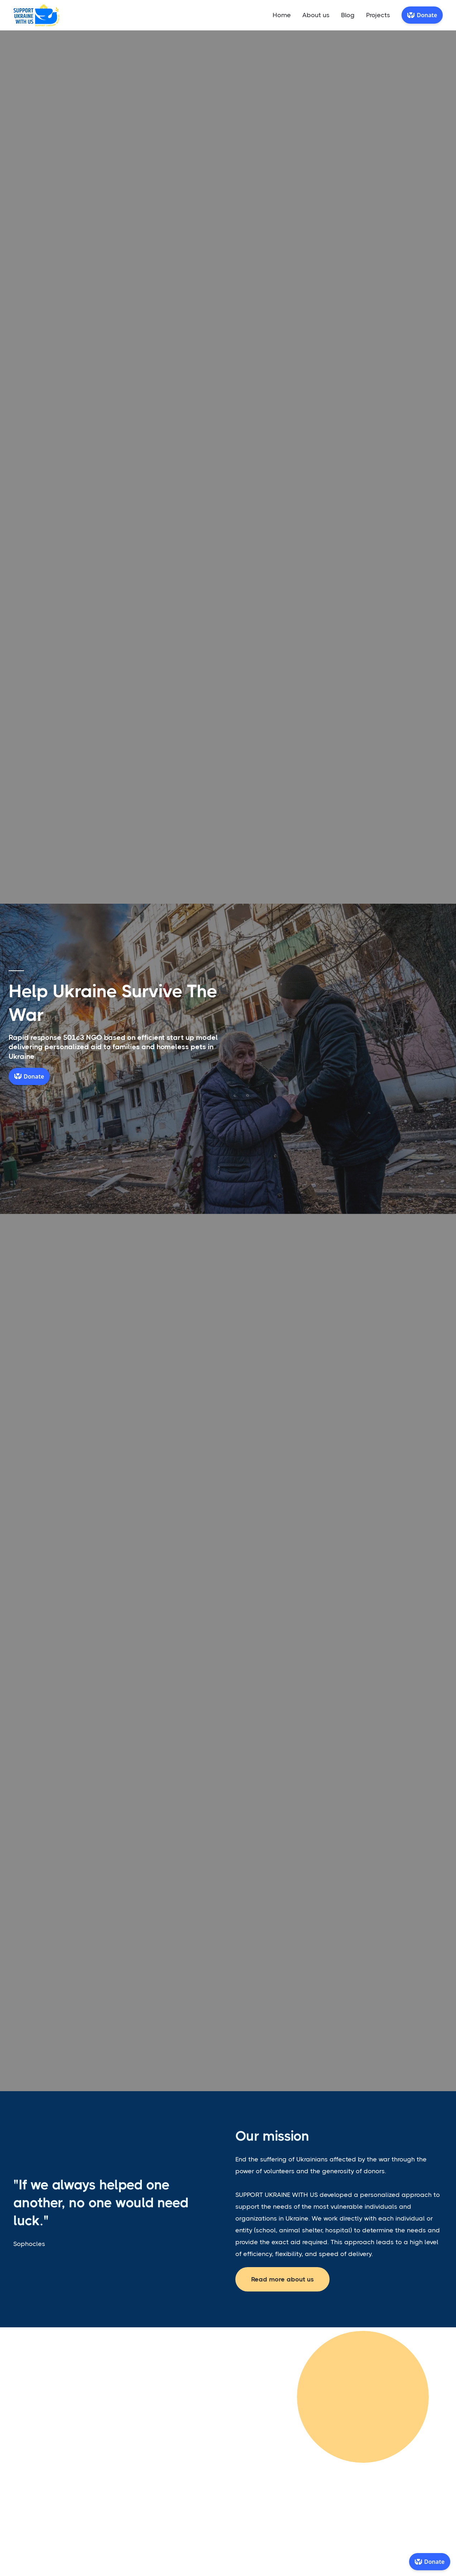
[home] (36, 15)
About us (316, 15)
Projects (378, 15)
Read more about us (282, 2279)
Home (282, 15)
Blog (348, 15)
